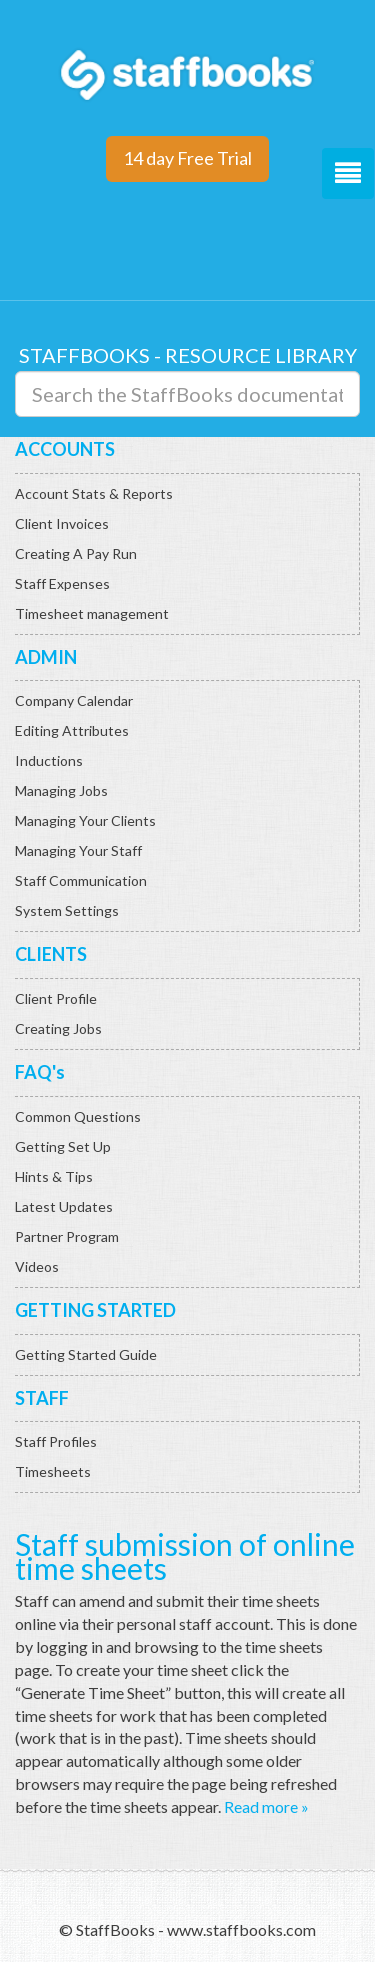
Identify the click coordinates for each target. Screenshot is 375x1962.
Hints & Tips (54, 1176)
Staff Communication (81, 880)
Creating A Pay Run (76, 553)
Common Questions (78, 1116)
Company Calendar (74, 700)
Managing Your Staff (78, 850)
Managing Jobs (61, 790)
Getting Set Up (63, 1146)
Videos (37, 1266)
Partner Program (67, 1236)
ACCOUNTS (65, 449)
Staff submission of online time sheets (185, 1556)
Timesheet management (92, 613)
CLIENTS (51, 954)
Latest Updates (64, 1206)
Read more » (266, 1806)
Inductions (49, 760)
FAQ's (40, 1072)
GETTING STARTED (95, 1310)
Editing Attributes (72, 730)
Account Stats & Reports (94, 493)
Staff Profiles (56, 1441)
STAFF (42, 1398)
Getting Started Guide (86, 1354)
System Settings (67, 910)
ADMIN (46, 657)
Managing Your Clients (85, 820)
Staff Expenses (62, 583)
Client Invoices (62, 523)
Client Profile (56, 998)
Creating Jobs (58, 1028)
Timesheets (53, 1471)
